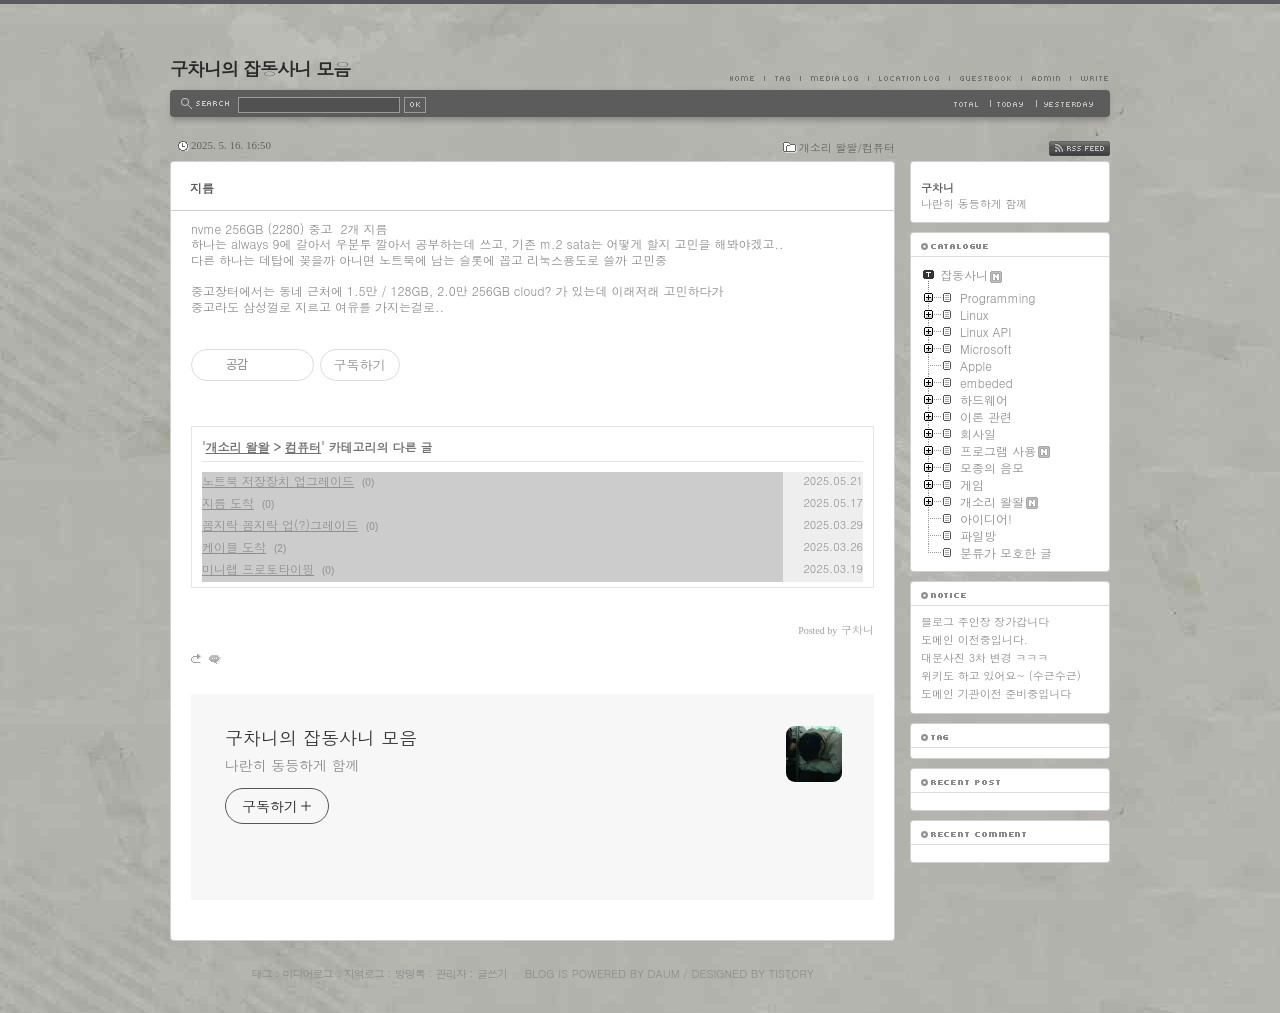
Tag (782, 78)
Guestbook (985, 78)
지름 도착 (228, 502)
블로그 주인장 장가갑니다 (985, 621)
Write (1090, 78)
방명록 (410, 973)
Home (747, 78)
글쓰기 (492, 973)
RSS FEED (1094, 148)
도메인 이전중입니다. (974, 639)
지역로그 (364, 973)
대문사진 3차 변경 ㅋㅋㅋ (984, 657)
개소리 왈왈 (238, 446)
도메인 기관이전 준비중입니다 (996, 693)
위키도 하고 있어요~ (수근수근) (1001, 675)
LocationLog (908, 78)
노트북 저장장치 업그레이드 (278, 480)
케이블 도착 (234, 546)
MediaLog (834, 78)
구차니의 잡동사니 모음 (260, 68)
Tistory (791, 973)
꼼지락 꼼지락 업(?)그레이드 (280, 524)
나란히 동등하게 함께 (292, 765)
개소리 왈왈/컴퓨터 (847, 147)
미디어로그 (308, 973)
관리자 (451, 973)
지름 (202, 187)
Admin (1045, 78)
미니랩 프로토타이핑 (258, 568)
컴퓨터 (303, 446)
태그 (261, 973)
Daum (664, 973)
